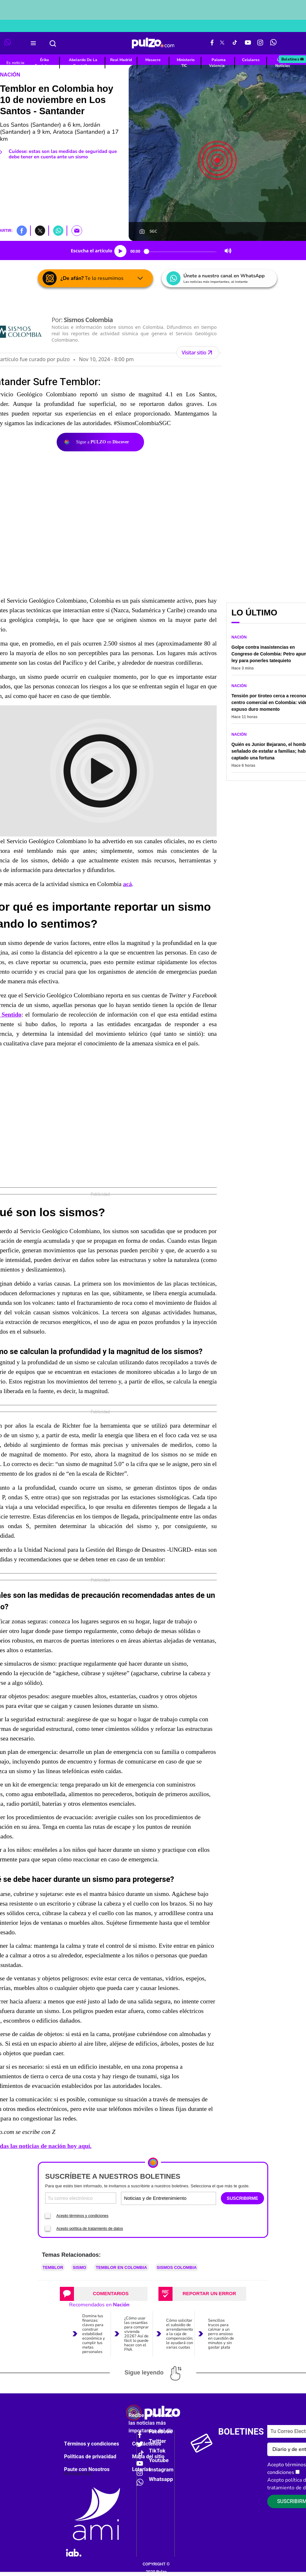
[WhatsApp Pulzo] (273, 43)
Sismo (79, 2267)
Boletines (292, 59)
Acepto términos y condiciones (82, 2216)
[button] (22, 230)
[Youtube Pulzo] (248, 43)
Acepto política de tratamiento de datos (89, 2228)
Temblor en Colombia (121, 2267)
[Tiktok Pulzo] (234, 43)
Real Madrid (121, 59)
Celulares (251, 59)
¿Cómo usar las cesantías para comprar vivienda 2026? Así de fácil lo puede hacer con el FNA (136, 2334)
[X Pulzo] (222, 43)
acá (127, 884)
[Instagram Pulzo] (260, 43)
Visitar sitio (198, 352)
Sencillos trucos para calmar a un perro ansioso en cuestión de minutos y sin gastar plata (221, 2334)
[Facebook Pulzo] (212, 43)
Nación (10, 74)
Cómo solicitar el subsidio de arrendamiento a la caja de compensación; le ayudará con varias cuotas (179, 2334)
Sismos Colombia (177, 2267)
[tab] (104, 2294)
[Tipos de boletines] (191, 2198)
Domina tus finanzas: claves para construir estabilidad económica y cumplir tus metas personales (93, 2334)
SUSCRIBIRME (242, 2198)
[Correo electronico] (80, 2198)
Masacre (153, 59)
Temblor (53, 2267)
